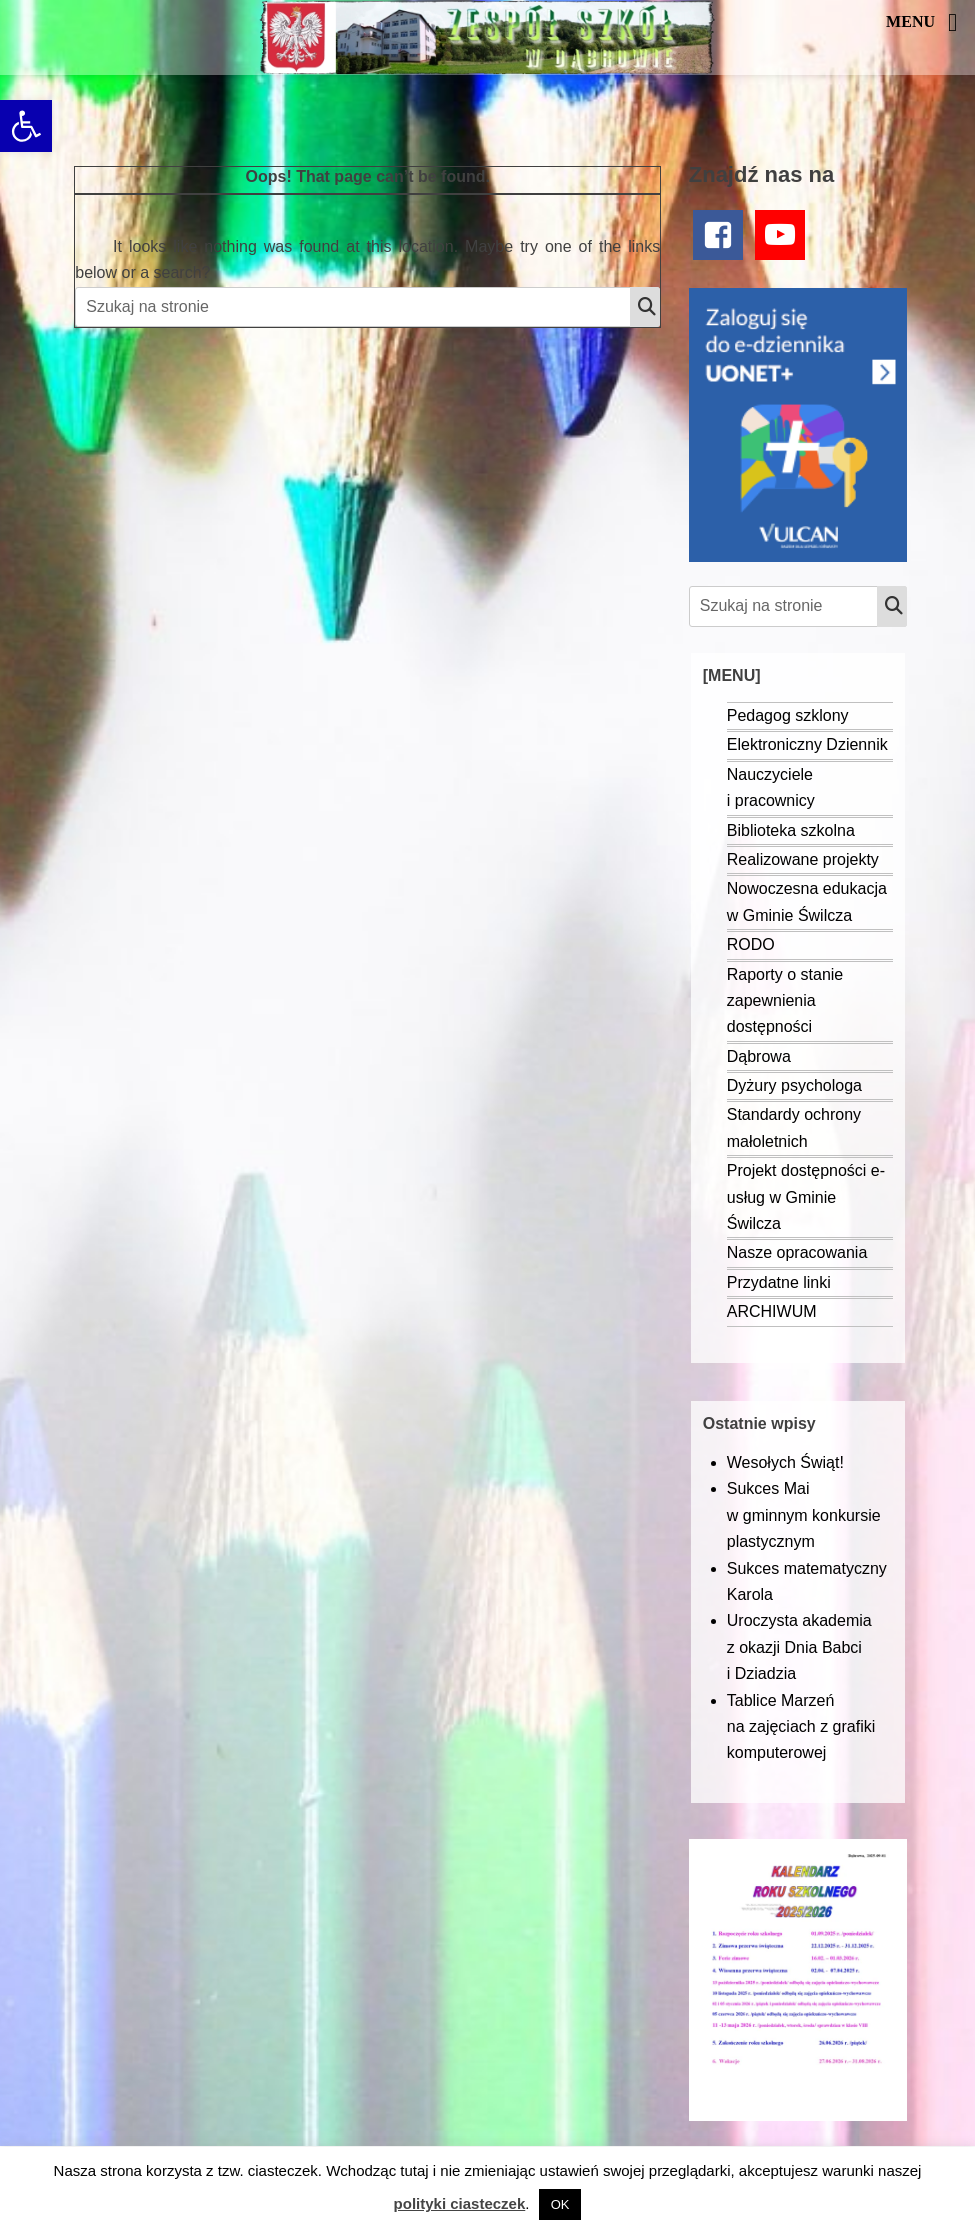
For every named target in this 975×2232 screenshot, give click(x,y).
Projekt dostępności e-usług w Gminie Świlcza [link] (806, 1197)
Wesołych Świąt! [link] (785, 1462)
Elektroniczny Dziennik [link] (807, 744)
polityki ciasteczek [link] (460, 2203)
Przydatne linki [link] (779, 1282)
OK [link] (560, 2204)
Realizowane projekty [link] (803, 859)
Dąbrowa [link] (759, 1056)
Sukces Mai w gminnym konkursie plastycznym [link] (804, 1515)
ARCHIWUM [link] (772, 1311)
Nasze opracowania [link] (797, 1252)
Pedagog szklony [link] (788, 715)
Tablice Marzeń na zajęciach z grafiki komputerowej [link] (801, 1727)
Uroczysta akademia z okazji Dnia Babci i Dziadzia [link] (799, 1647)
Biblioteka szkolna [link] (791, 830)
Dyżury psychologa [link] (794, 1085)
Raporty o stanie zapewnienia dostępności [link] (785, 1001)
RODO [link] (751, 944)
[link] (26, 126)
